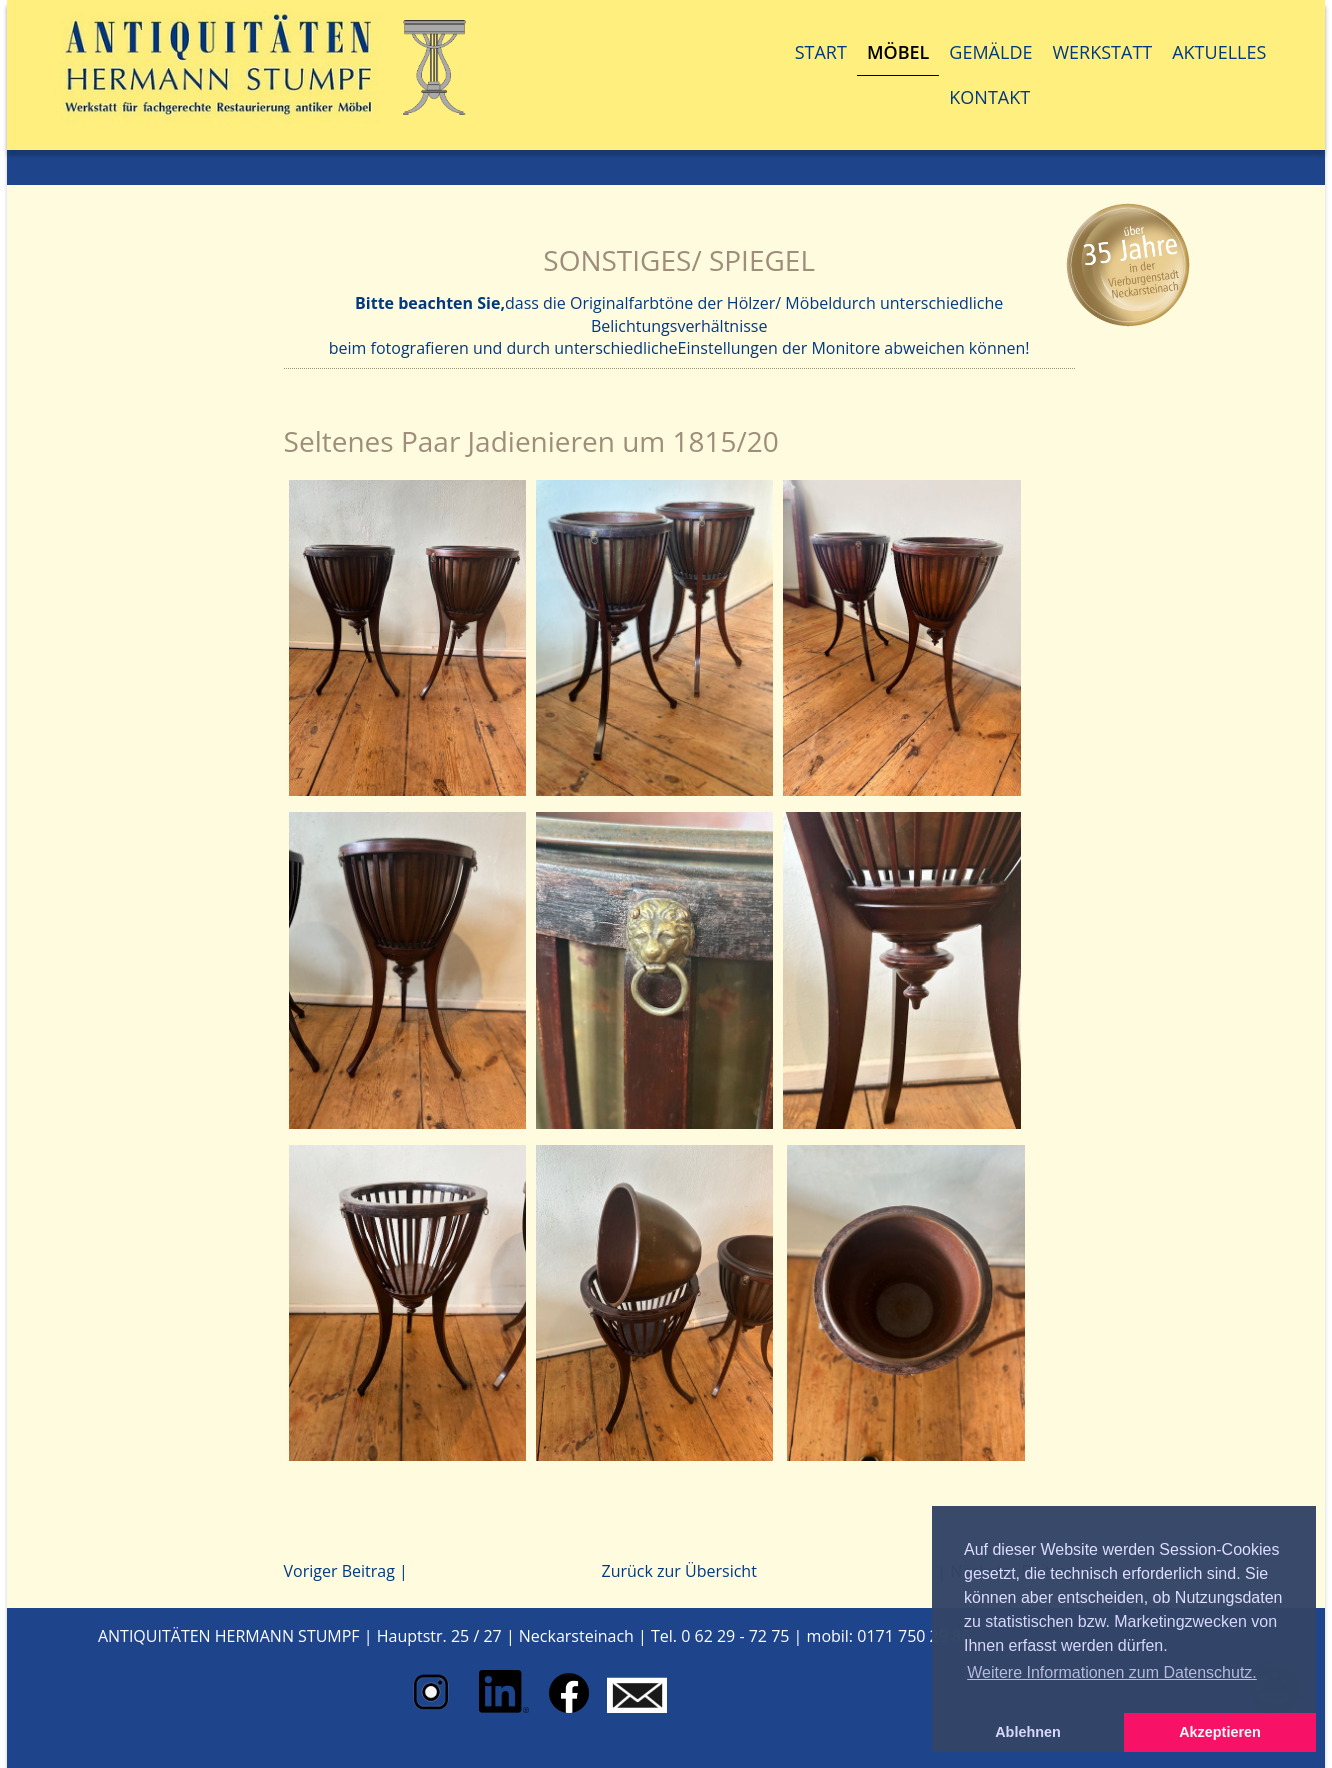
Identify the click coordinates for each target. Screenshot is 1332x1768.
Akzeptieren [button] (1220, 1732)
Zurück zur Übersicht (678, 1571)
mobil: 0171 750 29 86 (889, 1636)
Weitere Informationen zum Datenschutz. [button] (1112, 1672)
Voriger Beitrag (339, 1571)
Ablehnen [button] (1028, 1732)
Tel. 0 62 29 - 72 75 (720, 1636)
